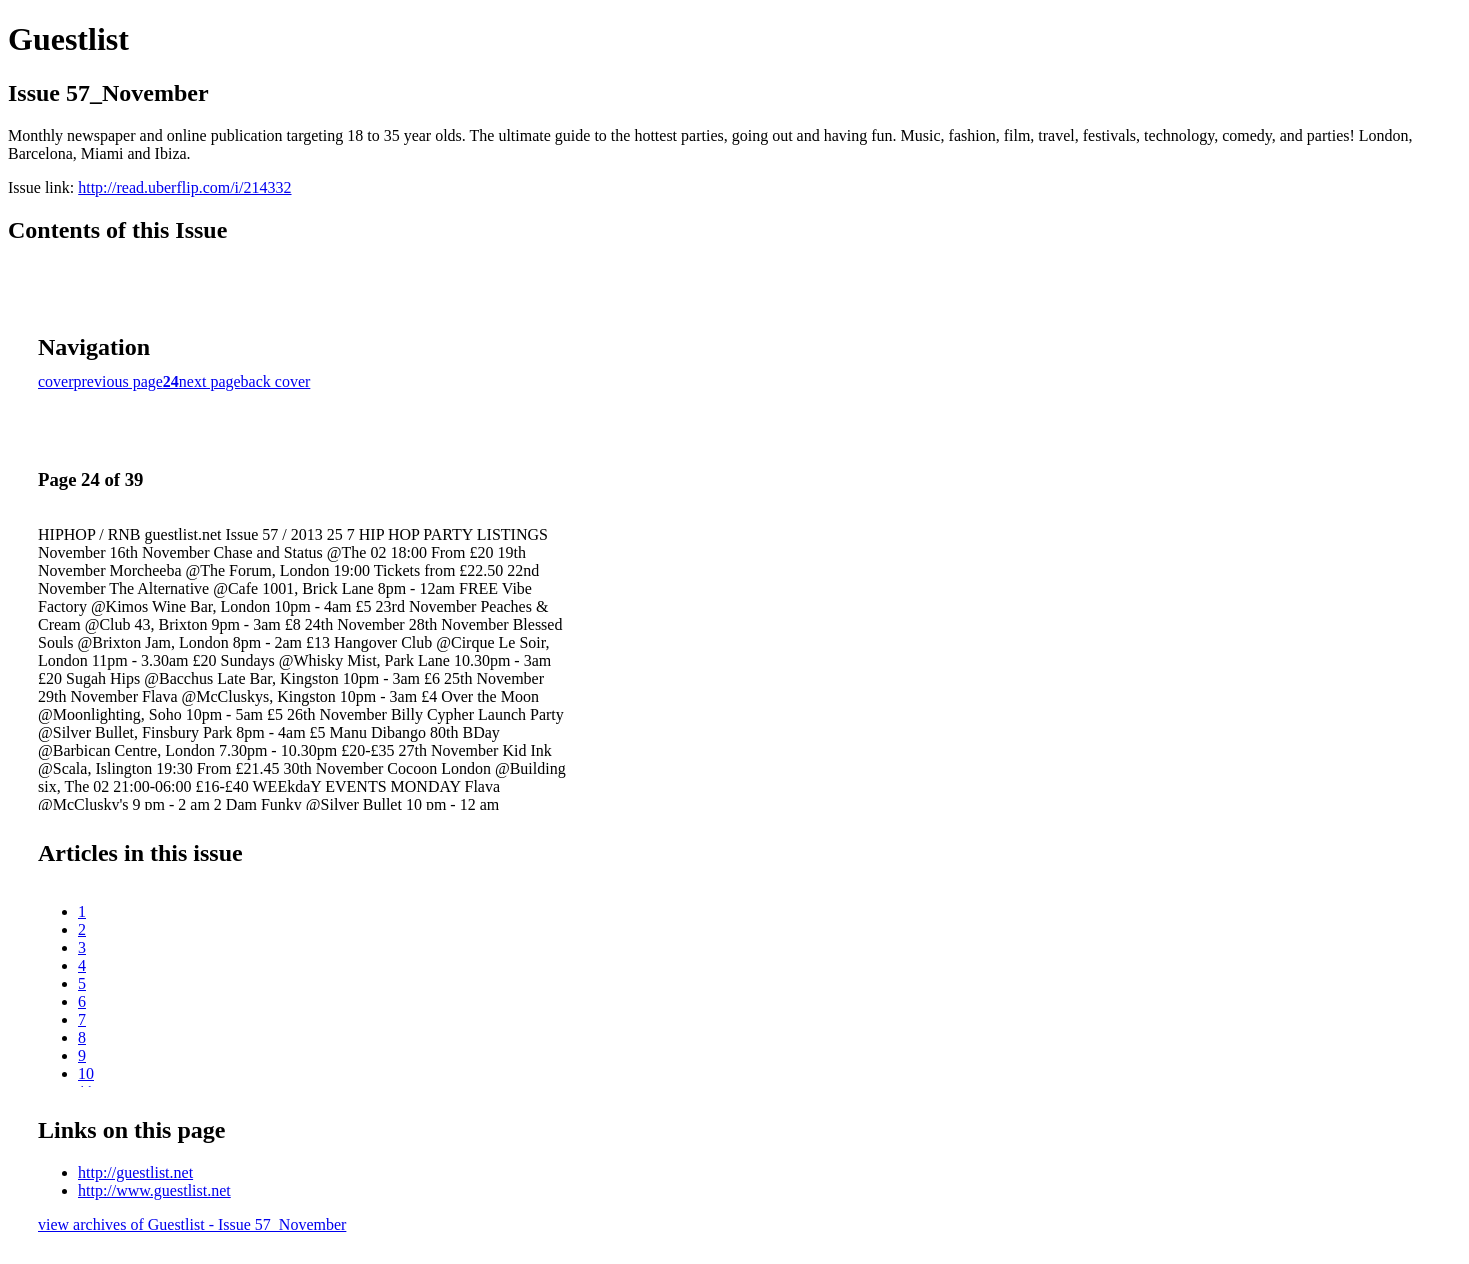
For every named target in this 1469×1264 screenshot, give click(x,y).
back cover (276, 381)
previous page (118, 381)
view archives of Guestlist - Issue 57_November (192, 1224)
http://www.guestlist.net (154, 1190)
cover (56, 381)
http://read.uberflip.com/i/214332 (184, 187)
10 (86, 1073)
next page (210, 381)
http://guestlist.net (135, 1172)
